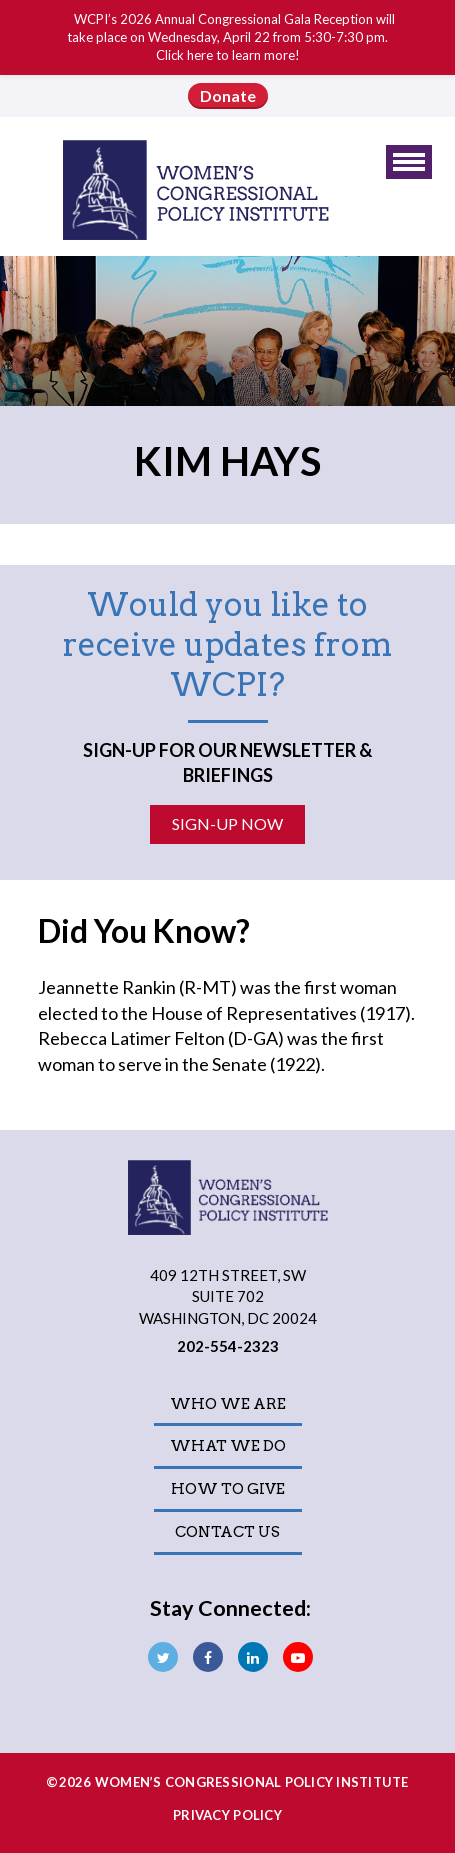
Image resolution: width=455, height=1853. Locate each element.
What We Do (228, 1446)
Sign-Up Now (227, 823)
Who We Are (228, 1404)
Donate (228, 95)
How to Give (228, 1489)
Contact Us (227, 1532)
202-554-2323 (228, 1346)
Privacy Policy (227, 1815)
